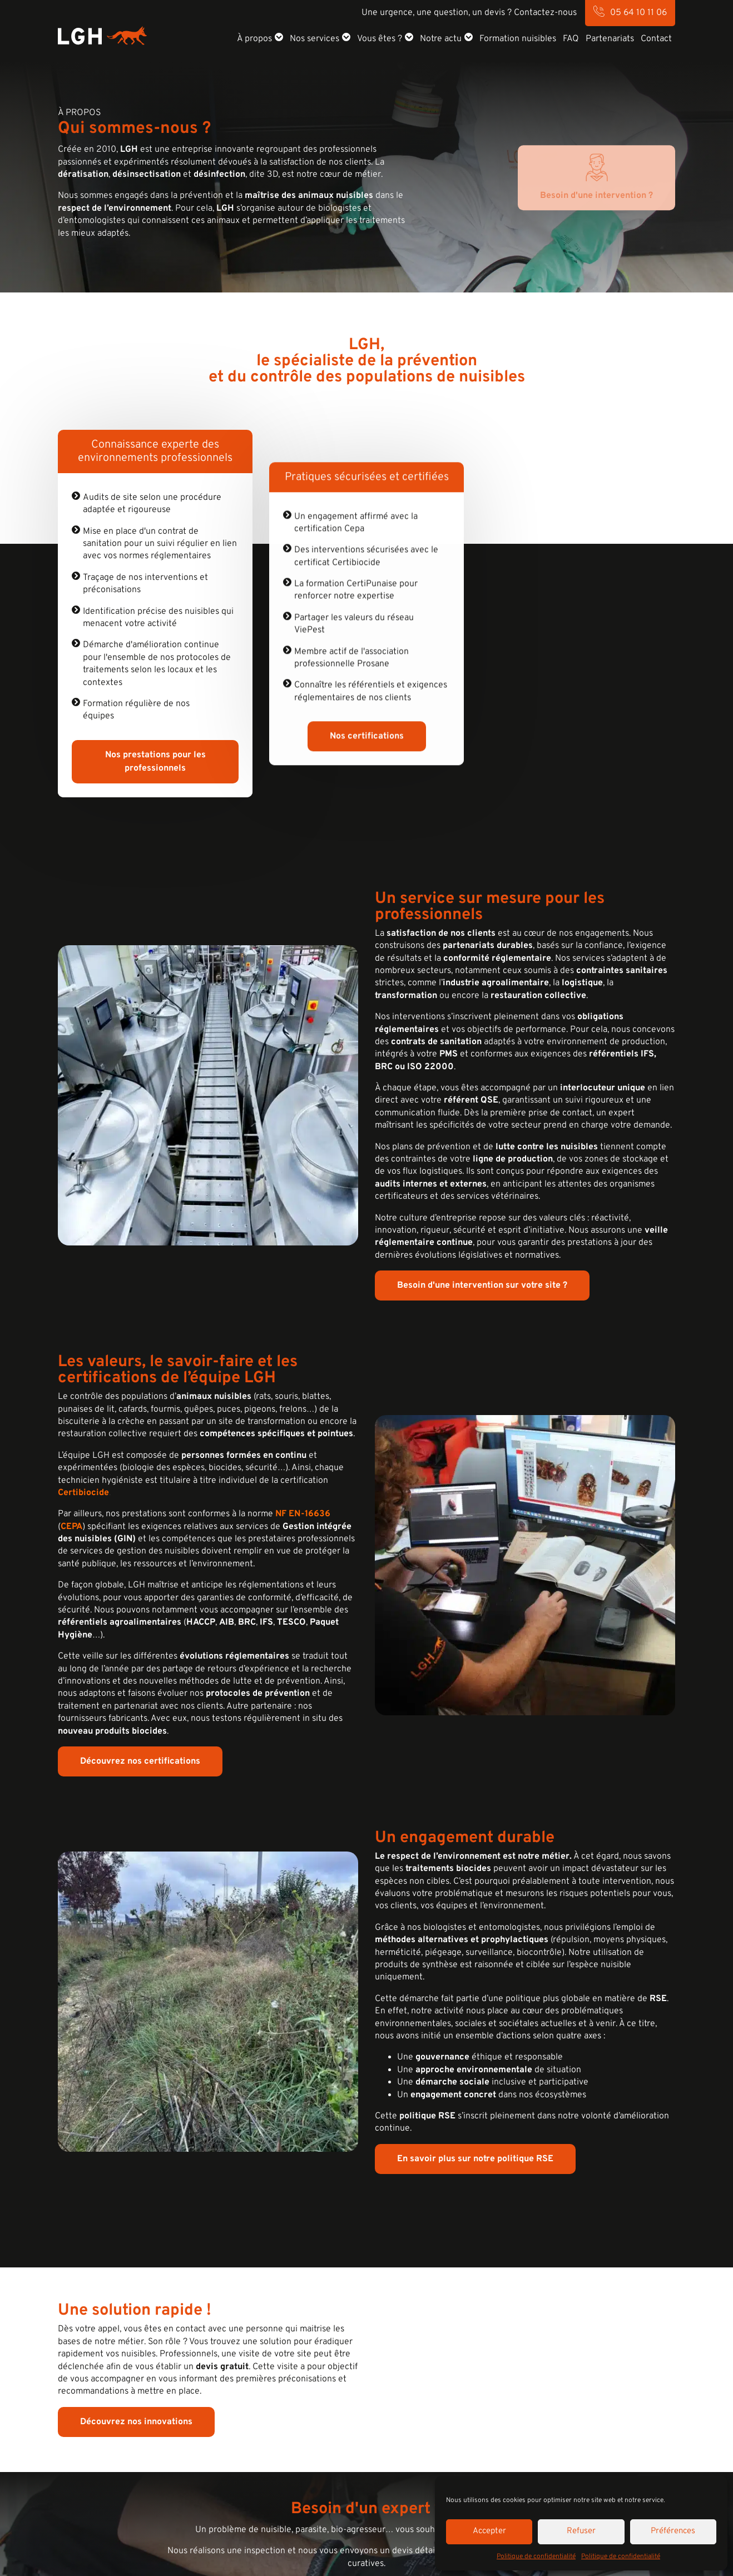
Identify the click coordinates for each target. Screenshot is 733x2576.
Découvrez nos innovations (136, 2421)
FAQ (571, 38)
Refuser (581, 2531)
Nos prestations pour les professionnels (155, 762)
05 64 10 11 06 (638, 12)
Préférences (673, 2531)
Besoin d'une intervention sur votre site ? (482, 1285)
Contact (656, 38)
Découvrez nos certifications (140, 1761)
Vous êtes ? (379, 38)
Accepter (489, 2531)
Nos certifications (367, 757)
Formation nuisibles (517, 38)
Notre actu (441, 38)
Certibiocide (83, 1492)
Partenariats (610, 38)
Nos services (314, 38)
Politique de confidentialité (536, 2556)
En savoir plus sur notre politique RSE (475, 2159)
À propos (254, 38)
